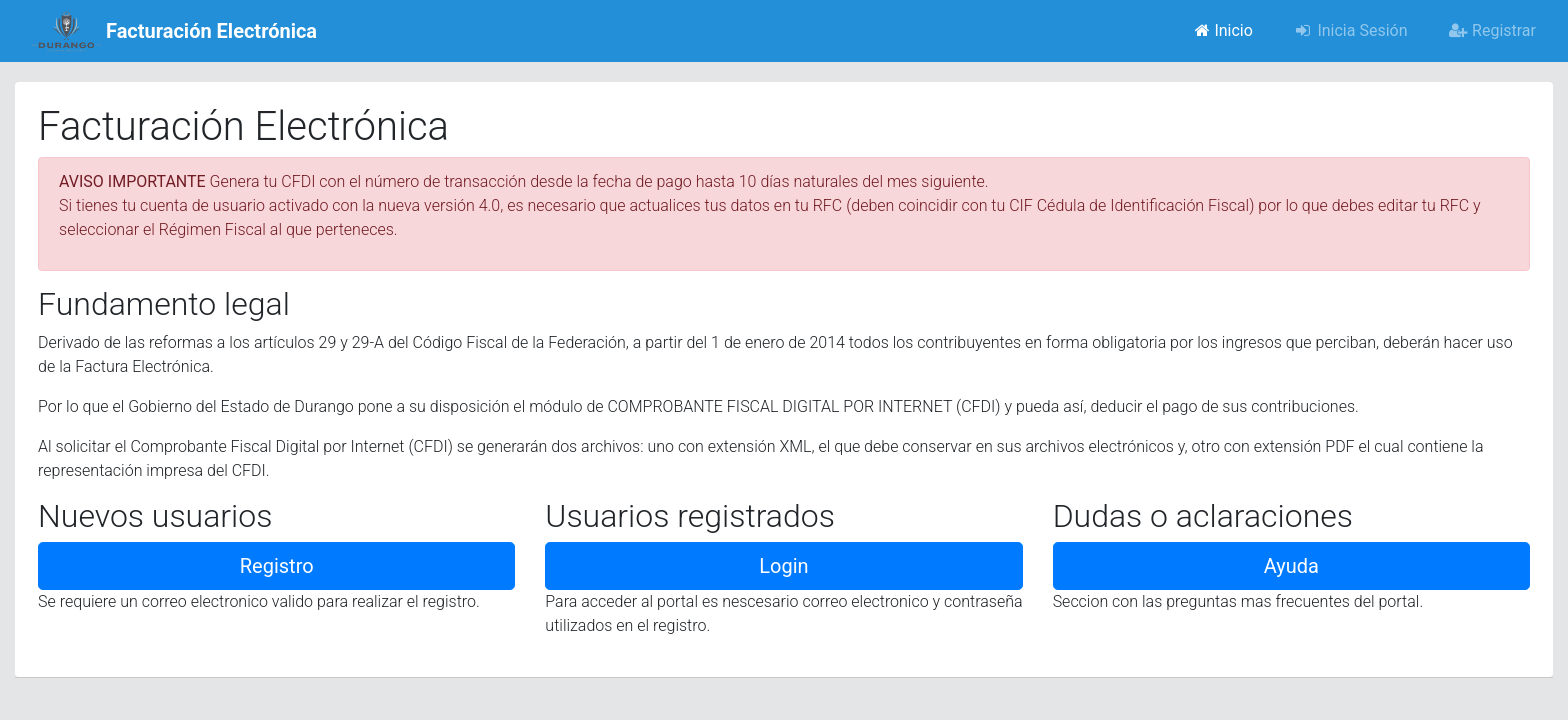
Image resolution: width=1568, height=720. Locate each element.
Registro (277, 566)
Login (783, 566)
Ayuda (1291, 566)
